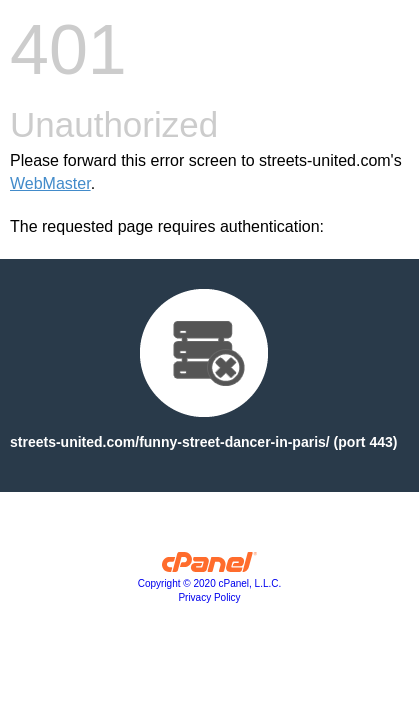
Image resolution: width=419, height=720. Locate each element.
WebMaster (50, 183)
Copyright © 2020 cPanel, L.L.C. (210, 583)
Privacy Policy (209, 597)
